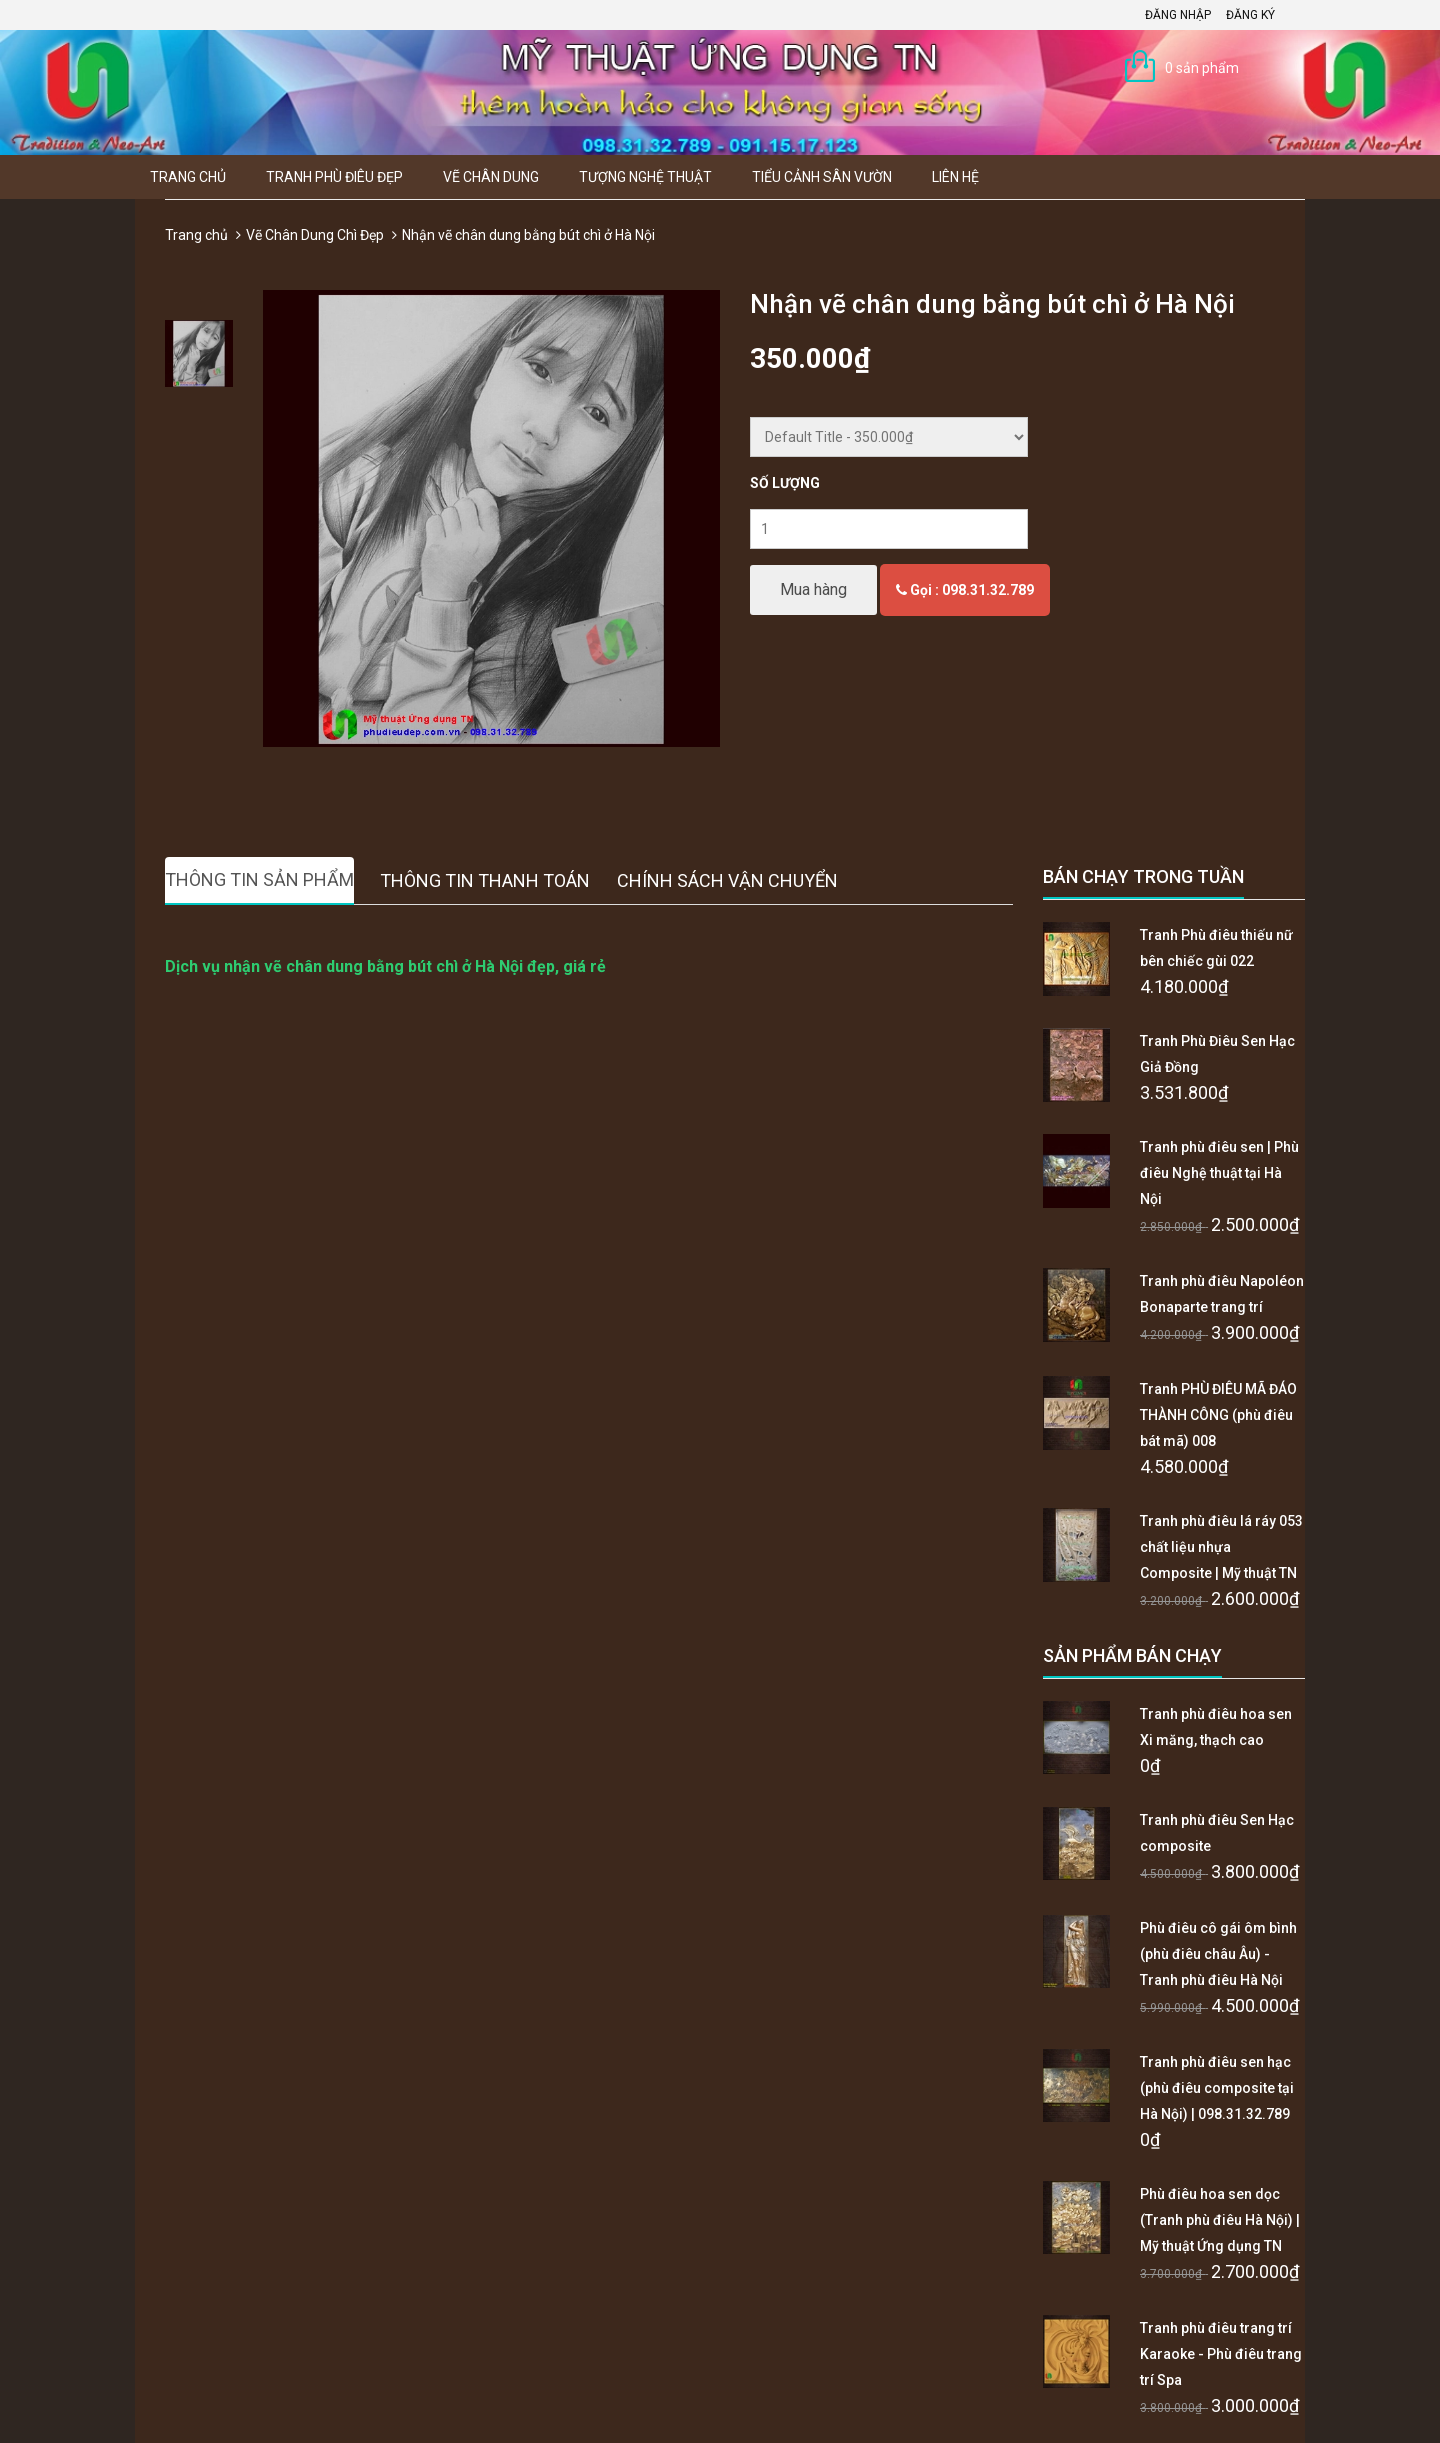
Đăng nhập (1178, 15)
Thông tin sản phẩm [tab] (259, 879)
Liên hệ (955, 177)
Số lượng (785, 483)
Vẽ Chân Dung (491, 177)
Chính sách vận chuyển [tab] (727, 880)
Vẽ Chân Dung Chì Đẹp (315, 235)
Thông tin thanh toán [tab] (485, 880)
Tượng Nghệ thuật (645, 177)
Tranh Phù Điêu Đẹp (334, 177)
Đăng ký (1250, 15)
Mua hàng (813, 589)
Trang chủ (188, 177)
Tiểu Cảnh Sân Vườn (822, 177)
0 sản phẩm (1202, 68)
